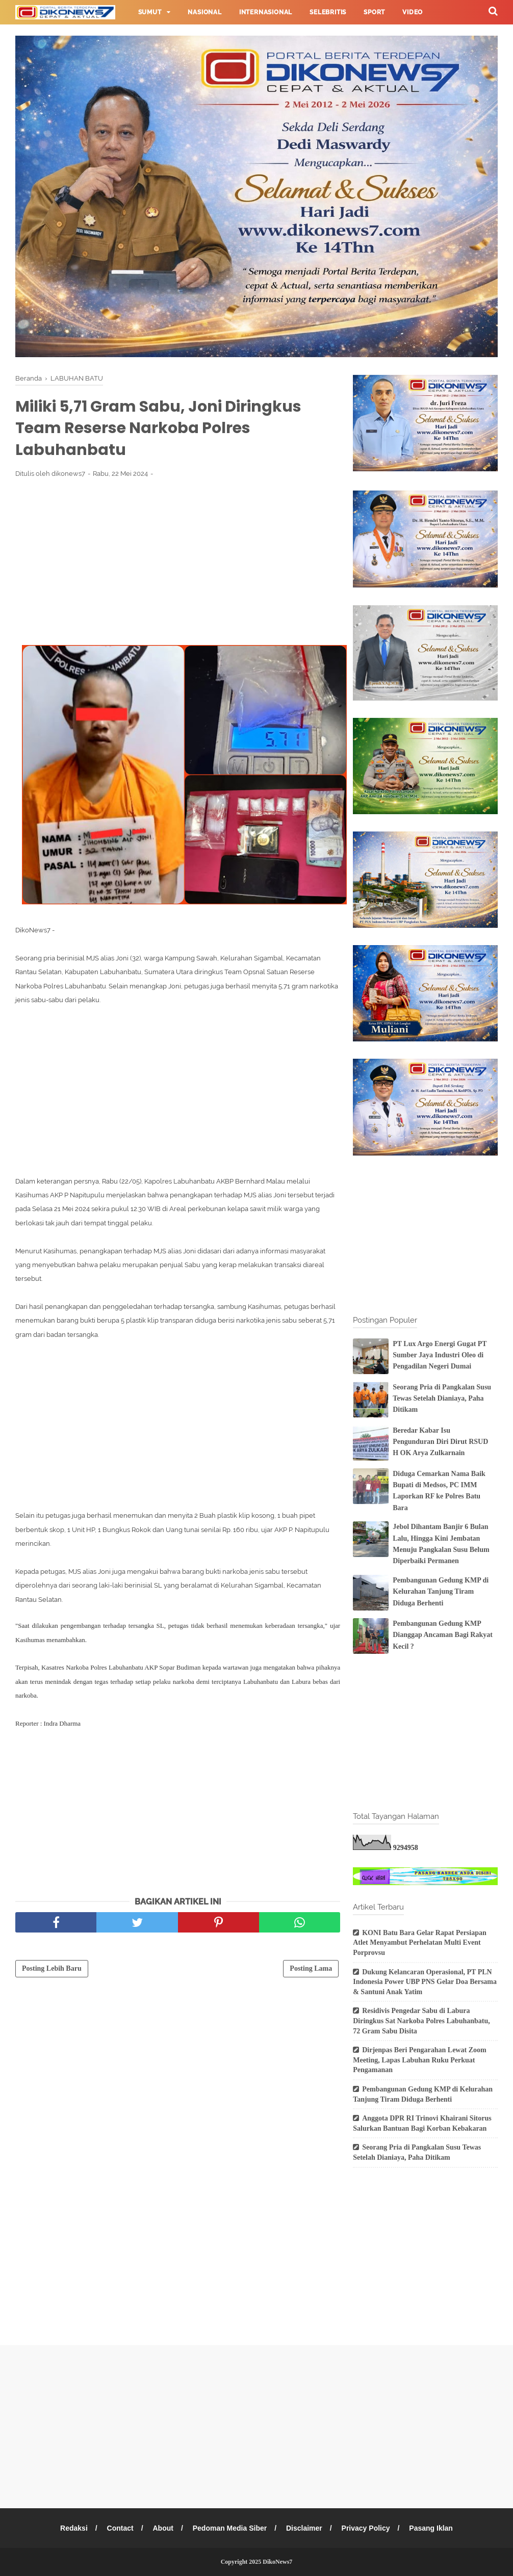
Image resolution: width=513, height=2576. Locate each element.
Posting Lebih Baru (52, 1968)
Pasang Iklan (431, 2528)
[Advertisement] (177, 561)
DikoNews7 (277, 2561)
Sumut (150, 12)
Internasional (265, 12)
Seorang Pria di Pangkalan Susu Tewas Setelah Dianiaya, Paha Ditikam (442, 1398)
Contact (120, 2528)
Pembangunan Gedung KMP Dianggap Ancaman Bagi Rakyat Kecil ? (443, 1635)
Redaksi (74, 2528)
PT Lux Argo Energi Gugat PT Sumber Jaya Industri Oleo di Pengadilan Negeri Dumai (439, 1355)
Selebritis (328, 12)
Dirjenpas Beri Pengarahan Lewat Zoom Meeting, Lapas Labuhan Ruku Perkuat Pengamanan (419, 2060)
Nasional (204, 12)
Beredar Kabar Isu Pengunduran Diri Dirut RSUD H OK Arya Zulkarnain (440, 1442)
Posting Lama (311, 1968)
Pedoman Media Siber (230, 2528)
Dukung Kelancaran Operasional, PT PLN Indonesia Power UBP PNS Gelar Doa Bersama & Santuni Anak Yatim (425, 1982)
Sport (374, 12)
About (162, 2528)
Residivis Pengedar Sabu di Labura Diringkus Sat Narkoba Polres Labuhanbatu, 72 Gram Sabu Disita (421, 2020)
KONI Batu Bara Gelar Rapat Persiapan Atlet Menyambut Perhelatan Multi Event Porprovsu (419, 1942)
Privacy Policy (366, 2528)
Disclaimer (304, 2528)
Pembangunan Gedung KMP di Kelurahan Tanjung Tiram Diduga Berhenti (441, 1591)
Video (412, 12)
